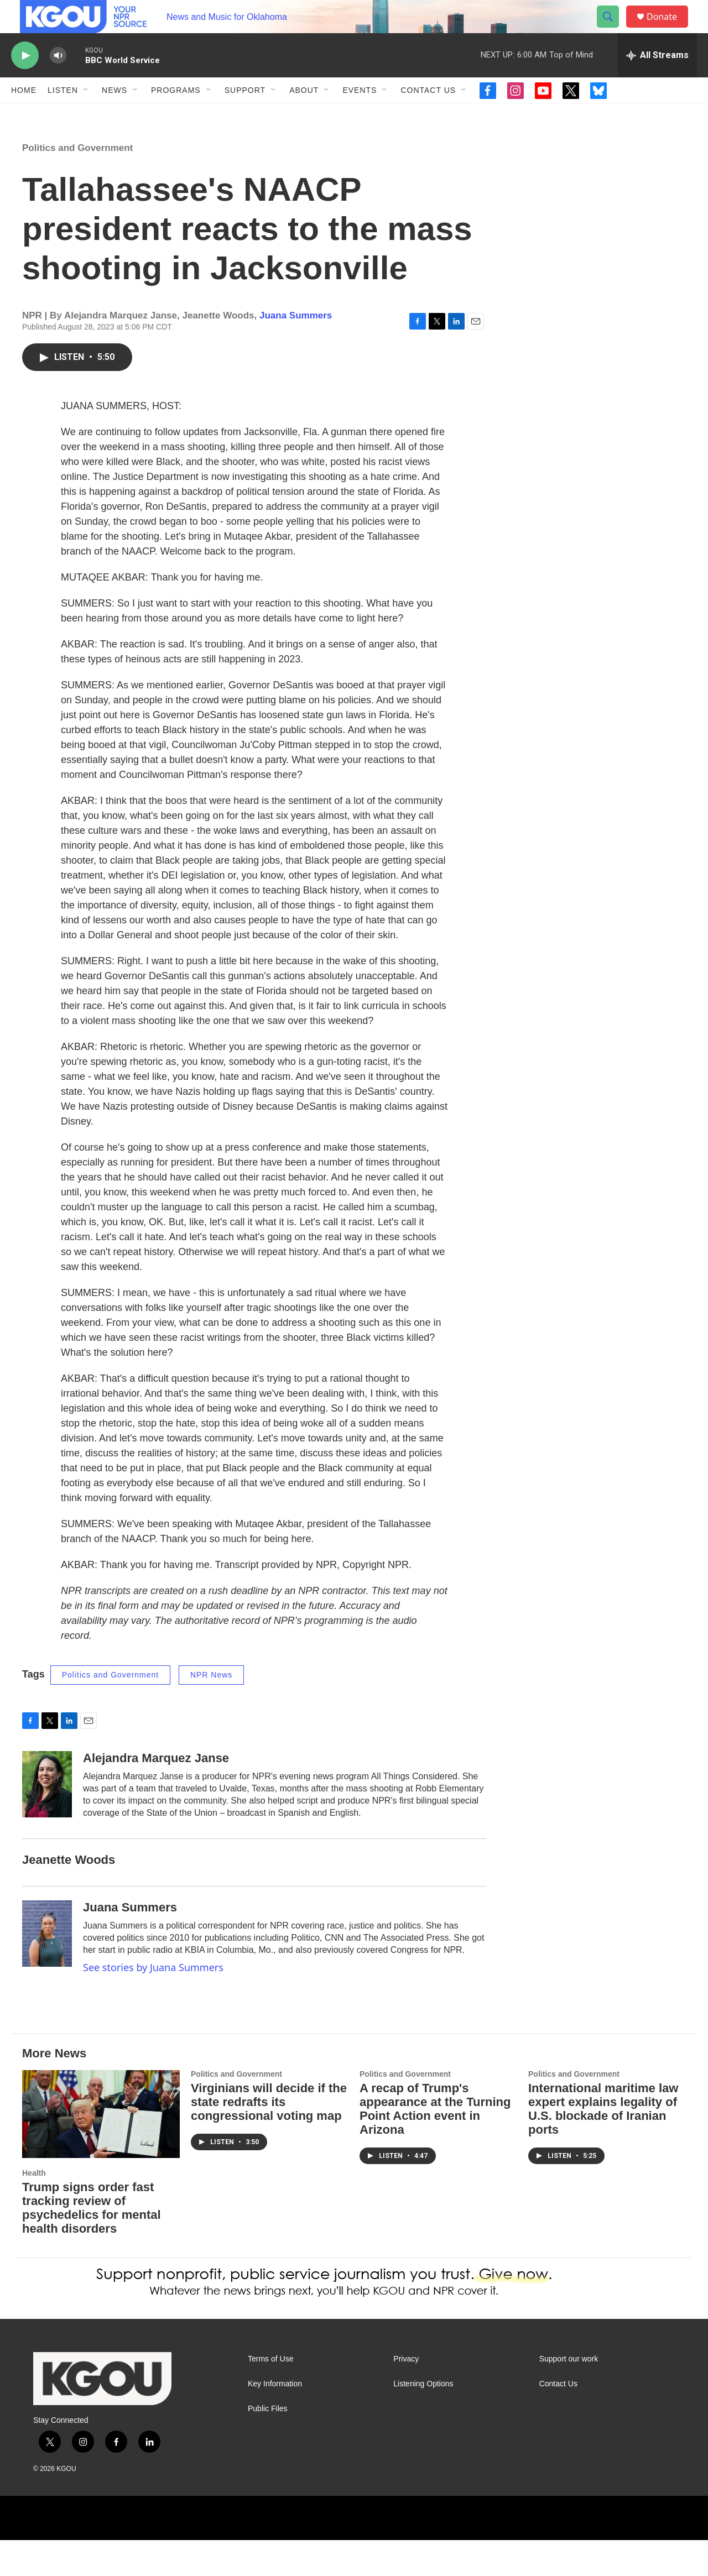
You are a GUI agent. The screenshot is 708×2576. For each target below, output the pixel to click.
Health (34, 2208)
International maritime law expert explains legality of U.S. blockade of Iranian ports (603, 2144)
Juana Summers (295, 351)
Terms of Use (270, 2395)
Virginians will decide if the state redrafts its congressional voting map (269, 2138)
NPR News (211, 1710)
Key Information (275, 2420)
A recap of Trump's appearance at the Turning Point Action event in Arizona (435, 2144)
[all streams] (657, 80)
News (114, 115)
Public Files (268, 2445)
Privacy (406, 2395)
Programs (176, 115)
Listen (63, 115)
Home (24, 115)
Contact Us (428, 115)
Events (359, 115)
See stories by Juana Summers (153, 2003)
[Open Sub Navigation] (86, 115)
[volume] (58, 80)
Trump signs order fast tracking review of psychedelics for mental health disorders (91, 2243)
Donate (669, 29)
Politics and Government (77, 184)
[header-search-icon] (613, 29)
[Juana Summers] (47, 1969)
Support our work (568, 2395)
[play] (25, 80)
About (304, 115)
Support (245, 115)
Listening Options (423, 2420)
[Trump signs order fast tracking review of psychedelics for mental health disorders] (101, 2150)
